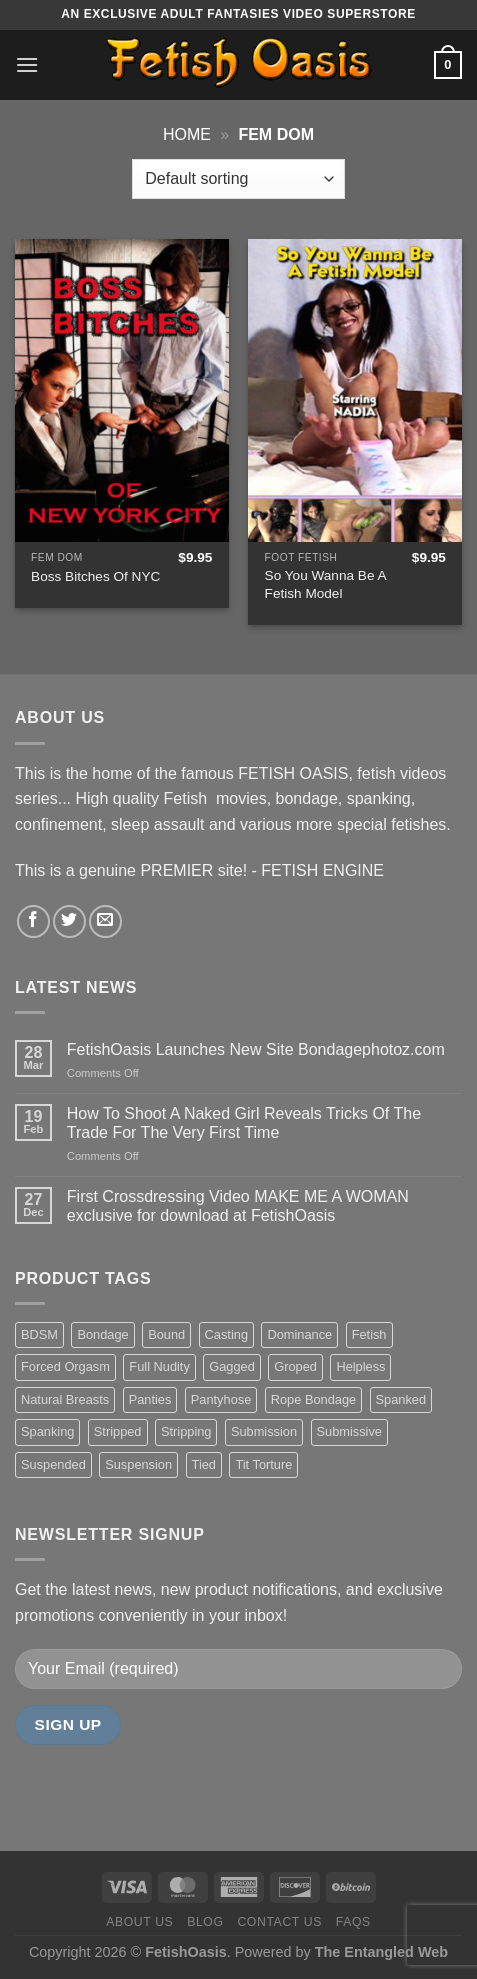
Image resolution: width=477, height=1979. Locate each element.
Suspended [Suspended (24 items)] (53, 1464)
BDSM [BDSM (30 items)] (39, 1334)
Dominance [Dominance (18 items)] (299, 1334)
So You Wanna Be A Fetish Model (325, 584)
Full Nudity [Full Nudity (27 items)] (159, 1366)
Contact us (279, 1922)
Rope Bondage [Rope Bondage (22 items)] (313, 1399)
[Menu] (27, 64)
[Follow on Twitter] (69, 921)
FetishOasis (186, 1952)
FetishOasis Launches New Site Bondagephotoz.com (256, 1049)
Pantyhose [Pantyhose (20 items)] (221, 1399)
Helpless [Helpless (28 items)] (360, 1366)
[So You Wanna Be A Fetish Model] (355, 390)
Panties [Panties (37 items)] (150, 1399)
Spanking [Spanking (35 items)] (47, 1431)
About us (139, 1922)
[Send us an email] (105, 921)
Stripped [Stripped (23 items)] (118, 1431)
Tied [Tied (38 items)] (204, 1464)
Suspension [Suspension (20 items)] (138, 1464)
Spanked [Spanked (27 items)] (401, 1399)
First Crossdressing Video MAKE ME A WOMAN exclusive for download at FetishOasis (238, 1206)
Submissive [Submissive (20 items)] (349, 1431)
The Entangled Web (381, 1952)
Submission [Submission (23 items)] (264, 1431)
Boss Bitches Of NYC (95, 576)
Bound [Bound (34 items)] (166, 1334)
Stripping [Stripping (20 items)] (186, 1431)
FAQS (353, 1922)
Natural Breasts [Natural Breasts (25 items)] (65, 1399)
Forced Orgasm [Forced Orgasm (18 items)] (65, 1366)
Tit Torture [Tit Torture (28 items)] (263, 1464)
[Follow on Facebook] (33, 921)
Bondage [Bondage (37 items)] (102, 1334)
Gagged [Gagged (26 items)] (232, 1366)
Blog (205, 1922)
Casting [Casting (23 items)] (226, 1334)
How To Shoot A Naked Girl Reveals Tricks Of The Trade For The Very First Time (244, 1123)
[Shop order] (238, 179)
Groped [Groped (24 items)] (295, 1366)
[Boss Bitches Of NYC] (122, 390)
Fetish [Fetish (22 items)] (369, 1334)
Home (187, 134)
